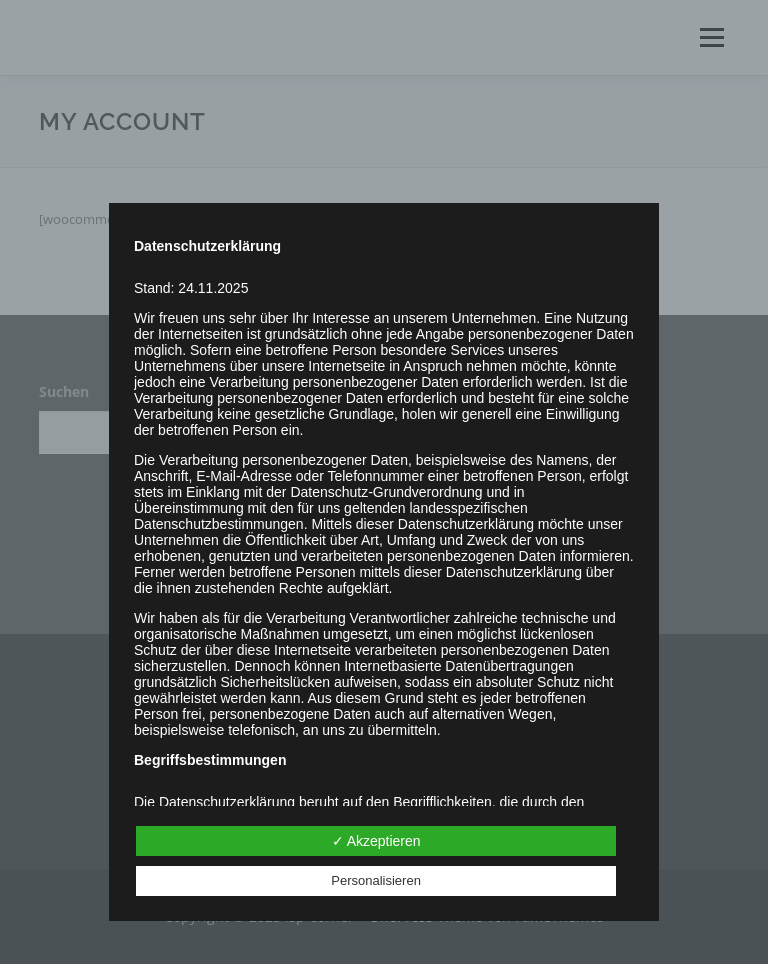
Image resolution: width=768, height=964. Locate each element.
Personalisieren (376, 880)
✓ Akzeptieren (376, 841)
